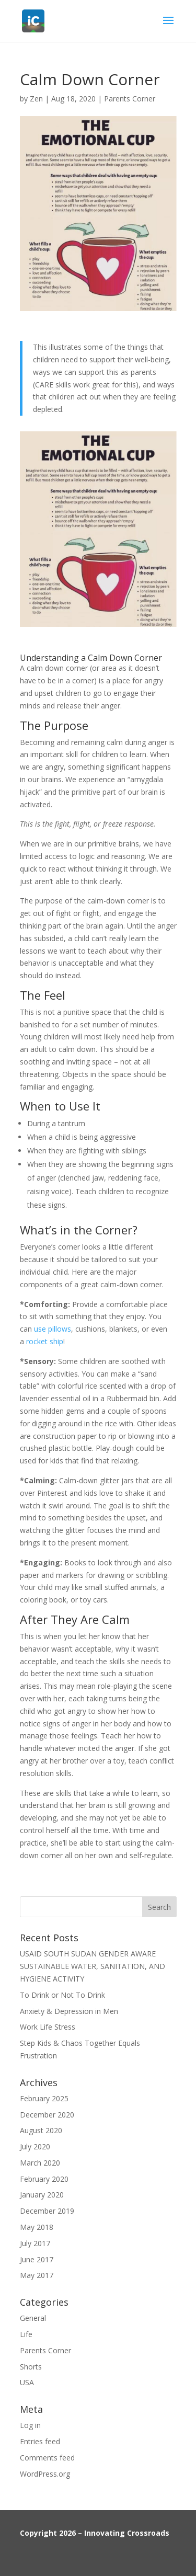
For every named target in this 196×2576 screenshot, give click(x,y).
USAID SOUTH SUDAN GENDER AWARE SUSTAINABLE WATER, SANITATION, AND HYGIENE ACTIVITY (92, 1966)
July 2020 (35, 2146)
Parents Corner (129, 99)
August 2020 (41, 2130)
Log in (30, 2425)
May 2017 (36, 2275)
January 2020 (42, 2195)
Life (26, 2334)
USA (27, 2382)
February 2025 (44, 2098)
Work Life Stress (47, 2027)
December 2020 (47, 2115)
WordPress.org (45, 2474)
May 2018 (36, 2227)
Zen (36, 99)
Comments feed (47, 2458)
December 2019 (47, 2211)
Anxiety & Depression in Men (69, 2011)
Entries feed (40, 2441)
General (33, 2318)
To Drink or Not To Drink (62, 1995)
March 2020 (40, 2163)
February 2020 (44, 2179)
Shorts (31, 2367)
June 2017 (36, 2259)
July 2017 (35, 2243)
